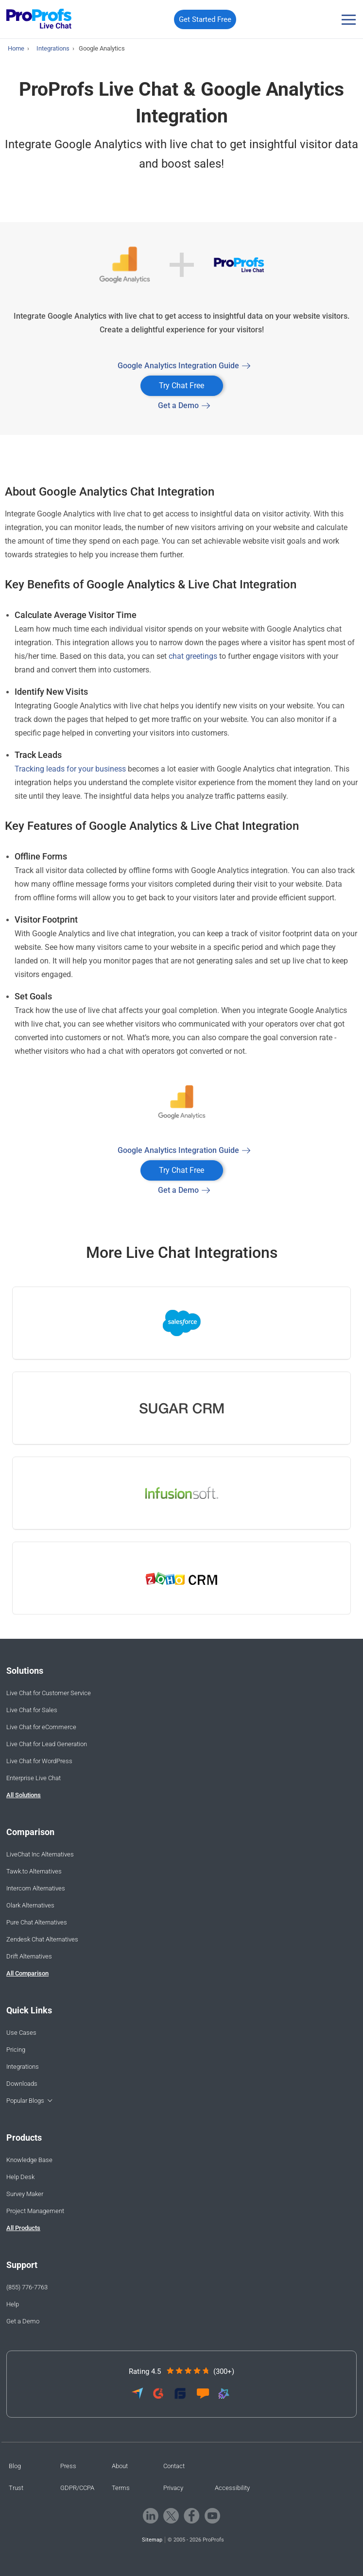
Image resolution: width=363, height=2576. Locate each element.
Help (12, 2304)
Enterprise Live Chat (33, 1778)
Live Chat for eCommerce (41, 1727)
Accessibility (232, 2487)
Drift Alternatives (29, 1956)
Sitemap (152, 2540)
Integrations (22, 2066)
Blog (15, 2466)
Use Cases (21, 2032)
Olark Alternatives (30, 1905)
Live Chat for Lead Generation (46, 1744)
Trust (16, 2487)
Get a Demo (178, 405)
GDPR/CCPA (77, 2487)
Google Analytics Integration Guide (178, 365)
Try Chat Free (181, 385)
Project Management (35, 2211)
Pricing (15, 2049)
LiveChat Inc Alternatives (40, 1854)
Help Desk (20, 2177)
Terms (121, 2487)
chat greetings (193, 656)
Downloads (21, 2083)
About (120, 2466)
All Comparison (27, 1973)
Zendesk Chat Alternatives (42, 1939)
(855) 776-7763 (27, 2287)
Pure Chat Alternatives (36, 1922)
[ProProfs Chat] (39, 20)
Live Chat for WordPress (39, 1761)
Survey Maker (24, 2194)
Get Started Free (205, 19)
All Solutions (23, 1795)
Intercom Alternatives (35, 1888)
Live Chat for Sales (31, 1710)
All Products (23, 2228)
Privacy (173, 2487)
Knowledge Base (29, 2160)
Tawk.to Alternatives (34, 1871)
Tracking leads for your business (70, 768)
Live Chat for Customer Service (48, 1693)
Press (68, 2466)
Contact (174, 2466)
